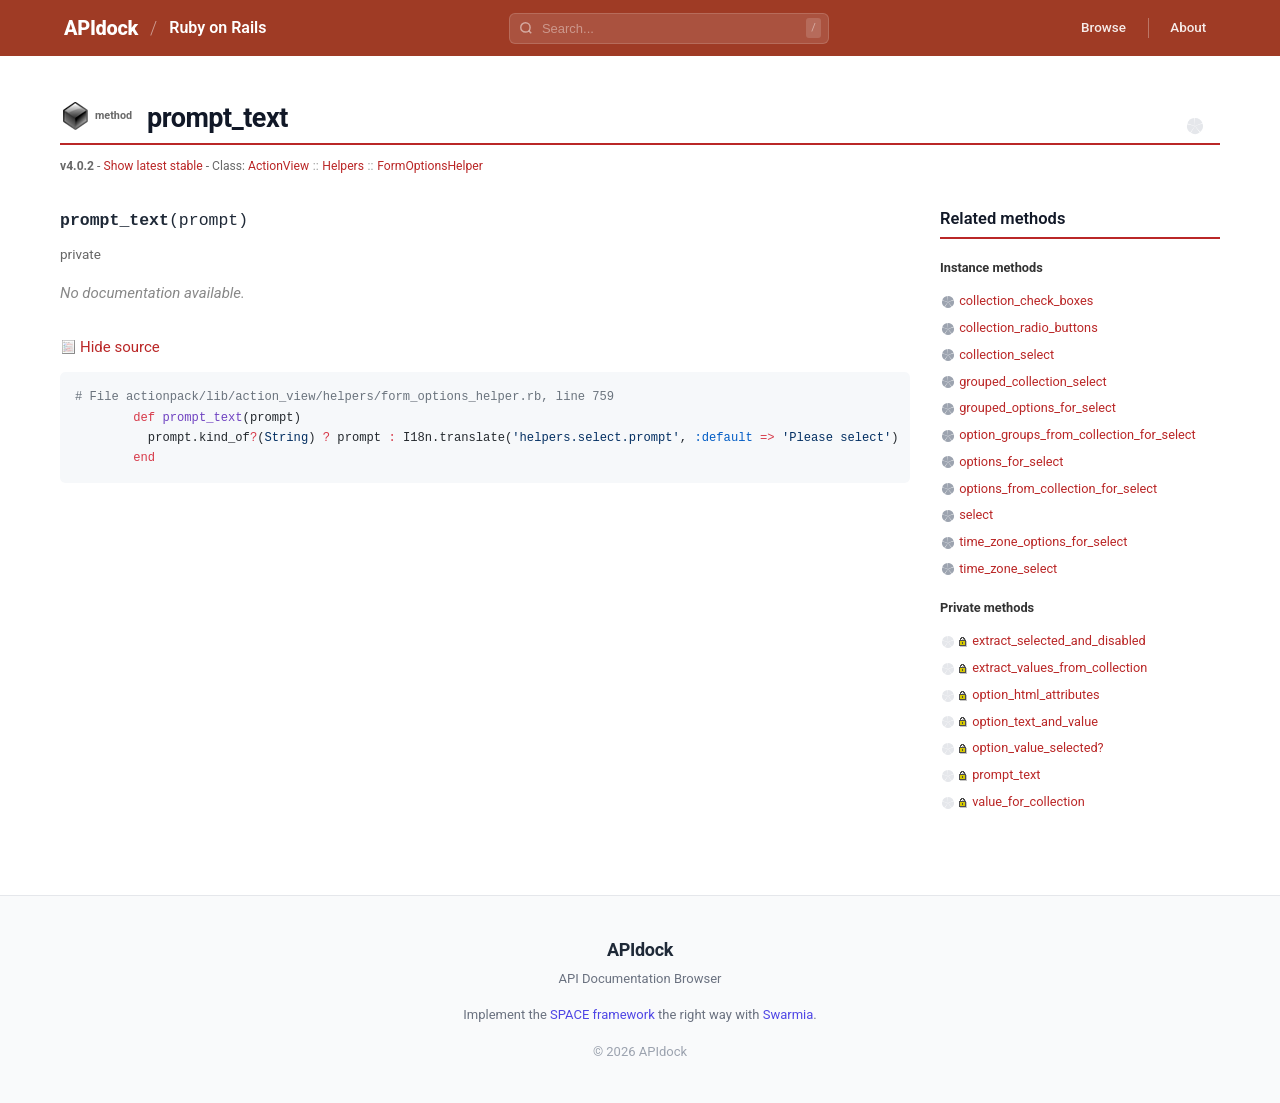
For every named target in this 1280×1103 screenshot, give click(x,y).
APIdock (101, 28)
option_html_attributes (1035, 694)
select (976, 514)
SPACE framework (602, 1014)
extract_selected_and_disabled (1059, 640)
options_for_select (1011, 461)
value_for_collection (1028, 801)
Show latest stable (154, 166)
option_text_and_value (1035, 721)
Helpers (343, 166)
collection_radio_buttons (1028, 327)
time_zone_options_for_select (1043, 541)
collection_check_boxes (1026, 300)
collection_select (1006, 354)
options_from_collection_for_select (1058, 488)
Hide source (120, 347)
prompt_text (1006, 774)
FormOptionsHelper (430, 166)
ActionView (278, 166)
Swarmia (788, 1014)
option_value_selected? (1037, 747)
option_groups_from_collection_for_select (1077, 434)
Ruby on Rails (217, 27)
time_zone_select (1008, 568)
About (1185, 28)
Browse (1094, 28)
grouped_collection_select (1032, 381)
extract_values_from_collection (1059, 667)
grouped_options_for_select (1037, 407)
